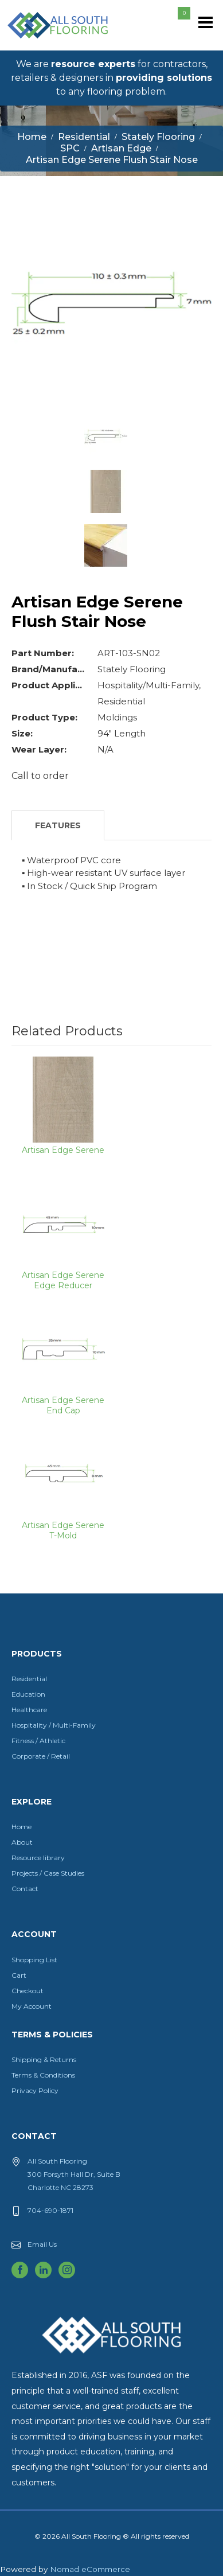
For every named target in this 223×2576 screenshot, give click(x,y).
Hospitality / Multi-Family (53, 1725)
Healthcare (29, 1709)
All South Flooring (47, 44)
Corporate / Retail (40, 1756)
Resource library (38, 1857)
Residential (29, 1678)
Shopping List (34, 1959)
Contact (24, 1888)
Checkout (27, 1990)
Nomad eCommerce (90, 2569)
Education (28, 1694)
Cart (18, 1975)
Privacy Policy (34, 2090)
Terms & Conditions (43, 2075)
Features (58, 825)
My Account (31, 2006)
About (22, 1842)
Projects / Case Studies (47, 1873)
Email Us (42, 2244)
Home (21, 1826)
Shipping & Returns (43, 2059)
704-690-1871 (50, 2210)
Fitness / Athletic (38, 1740)
